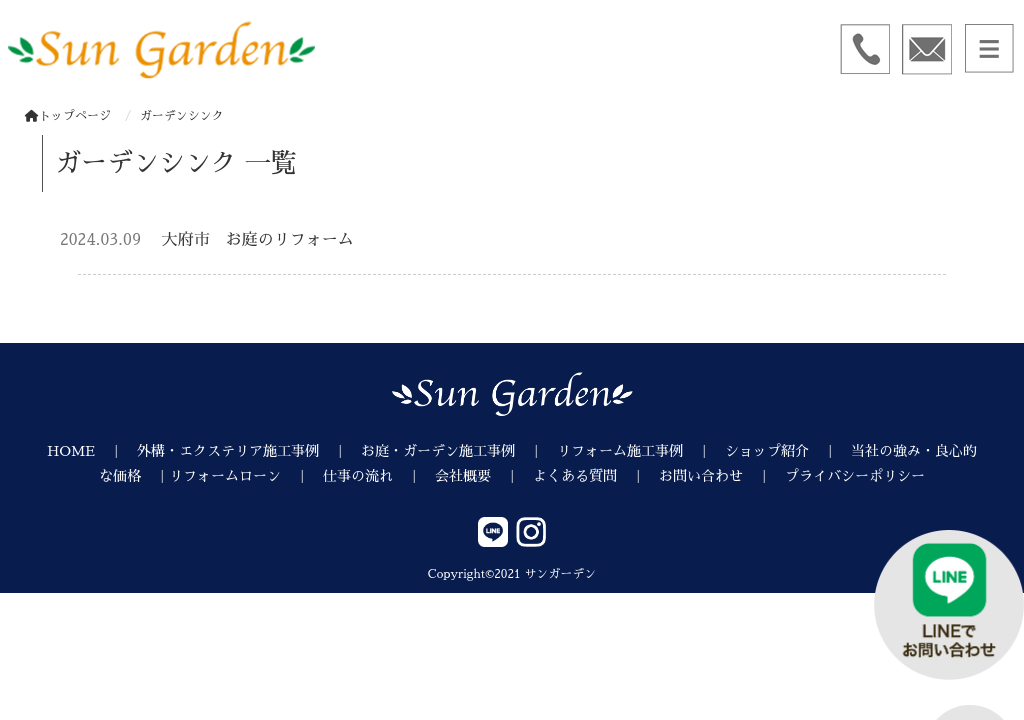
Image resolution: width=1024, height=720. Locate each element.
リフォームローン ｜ (246, 476)
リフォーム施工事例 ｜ (641, 451)
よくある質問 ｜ (596, 476)
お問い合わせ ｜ (722, 476)
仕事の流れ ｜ (379, 476)
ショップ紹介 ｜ (788, 451)
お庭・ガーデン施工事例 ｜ (459, 451)
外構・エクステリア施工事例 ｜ (249, 451)
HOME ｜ (92, 451)
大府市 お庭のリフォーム (258, 240)
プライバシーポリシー (855, 476)
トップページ (68, 116)
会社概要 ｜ (484, 476)
